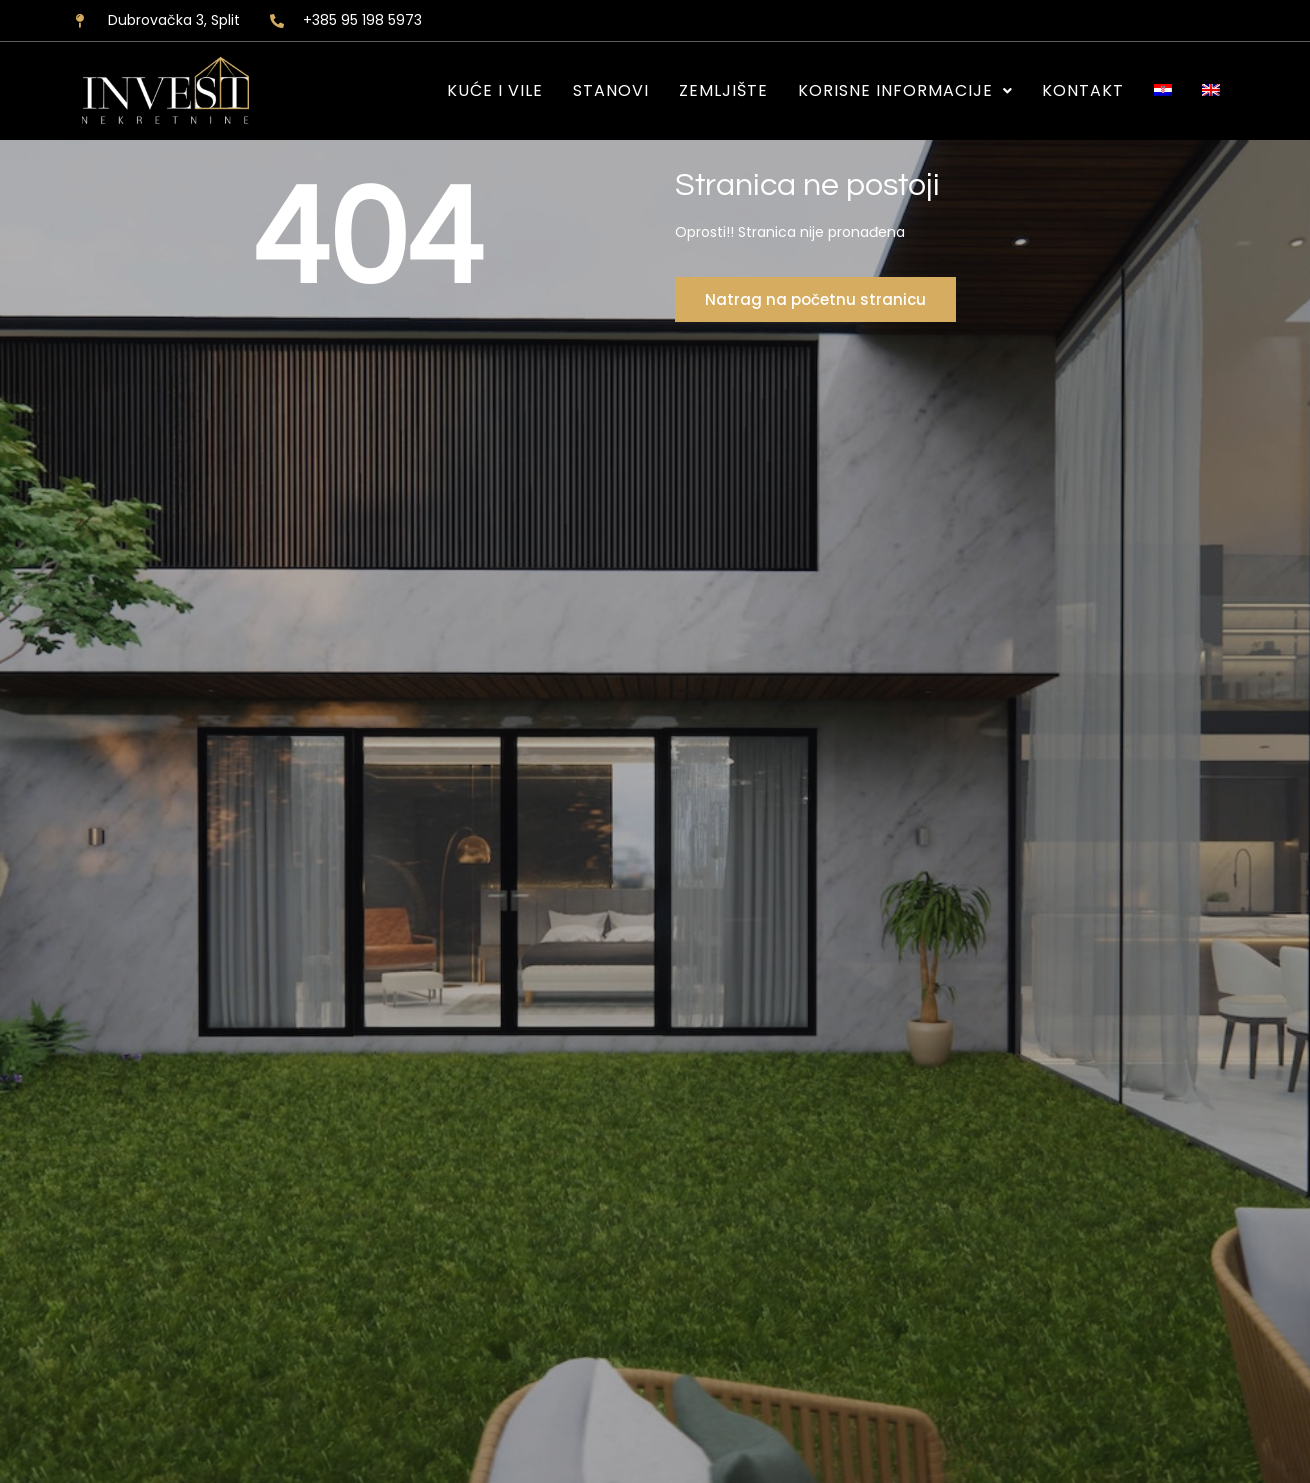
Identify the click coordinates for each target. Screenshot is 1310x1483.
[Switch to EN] (1211, 91)
